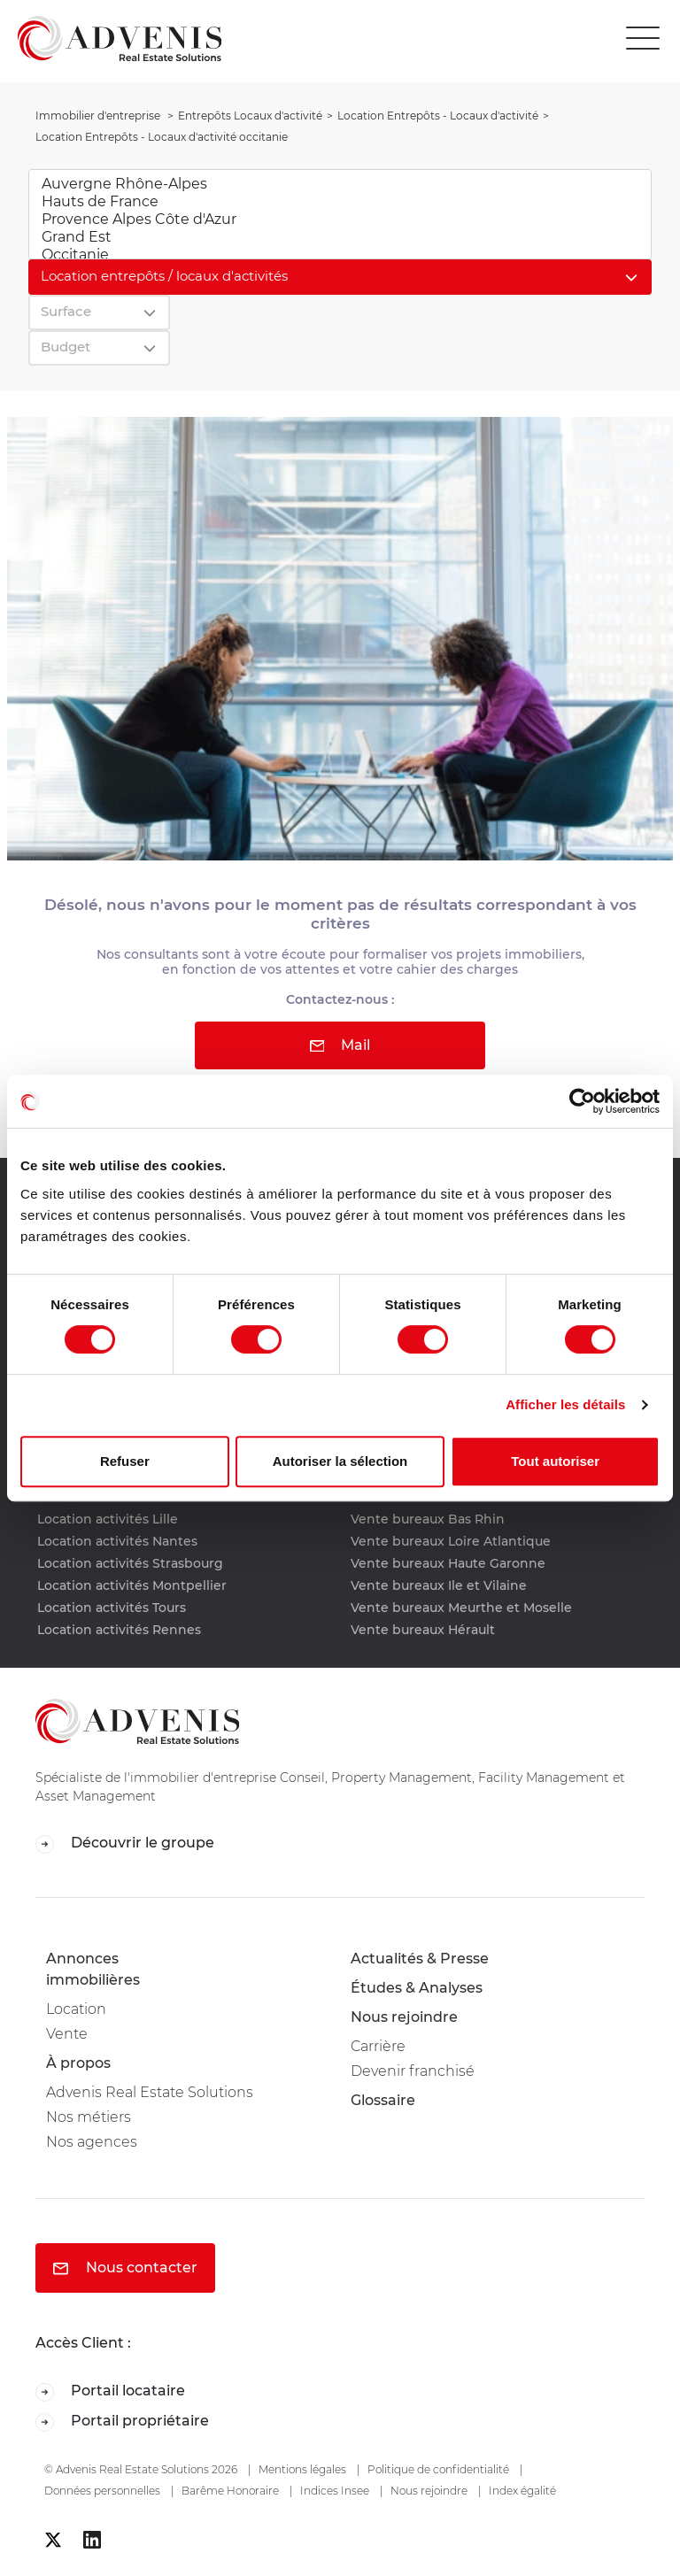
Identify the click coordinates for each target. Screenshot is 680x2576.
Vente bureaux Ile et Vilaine (439, 1585)
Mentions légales (302, 2469)
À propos (78, 2063)
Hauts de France (340, 202)
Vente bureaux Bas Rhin (428, 1519)
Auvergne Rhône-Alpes (340, 184)
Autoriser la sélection (340, 1461)
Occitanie (340, 255)
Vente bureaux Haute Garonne (448, 1563)
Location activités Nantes (117, 1541)
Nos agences (91, 2141)
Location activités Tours (111, 1608)
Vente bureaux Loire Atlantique (451, 1541)
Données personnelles (102, 2490)
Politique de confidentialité (438, 2469)
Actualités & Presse (420, 1958)
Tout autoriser (555, 1461)
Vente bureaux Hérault (423, 1630)
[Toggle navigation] (647, 38)
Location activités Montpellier (132, 1585)
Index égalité (522, 2490)
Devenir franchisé (413, 2071)
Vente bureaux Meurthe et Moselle (461, 1608)
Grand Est (340, 237)
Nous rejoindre (404, 2017)
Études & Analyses (417, 1987)
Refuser (125, 1461)
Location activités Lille (107, 1519)
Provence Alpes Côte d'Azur (340, 219)
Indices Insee (334, 2490)
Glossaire (383, 2100)
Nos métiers (88, 2117)
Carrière (378, 2046)
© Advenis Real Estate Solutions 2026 (140, 2469)
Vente (67, 2033)
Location (76, 2009)
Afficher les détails (565, 1404)
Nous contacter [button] (125, 2267)
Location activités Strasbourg (130, 1563)
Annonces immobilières (93, 1969)
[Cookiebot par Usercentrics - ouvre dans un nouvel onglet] (582, 1101)
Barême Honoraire (230, 2490)
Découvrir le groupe (124, 1843)
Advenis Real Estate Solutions (149, 2092)
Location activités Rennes (119, 1630)
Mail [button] (340, 1045)
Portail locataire (110, 2391)
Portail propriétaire (122, 2421)
